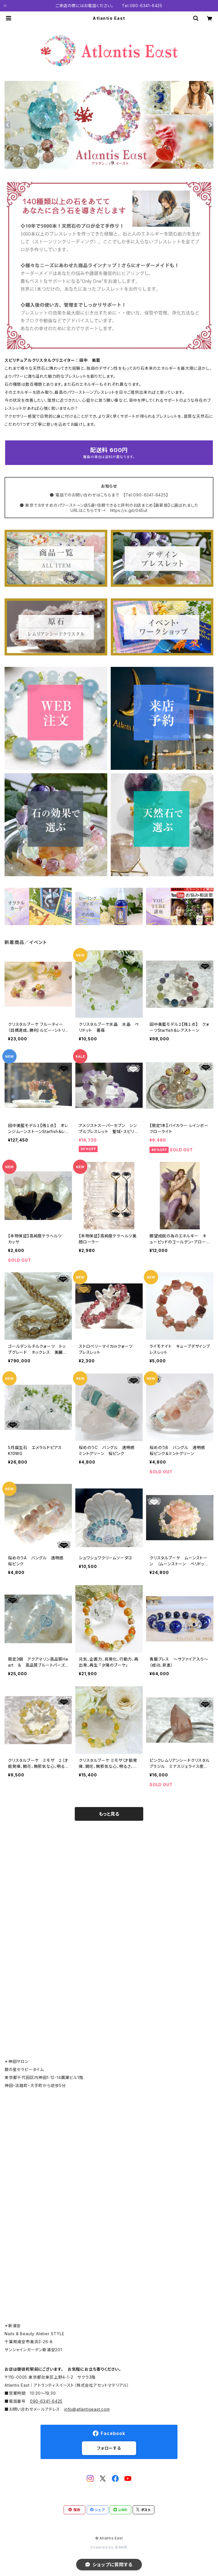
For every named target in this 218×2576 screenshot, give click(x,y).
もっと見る (109, 1814)
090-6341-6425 (46, 2401)
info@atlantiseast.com (87, 2409)
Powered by (109, 2547)
